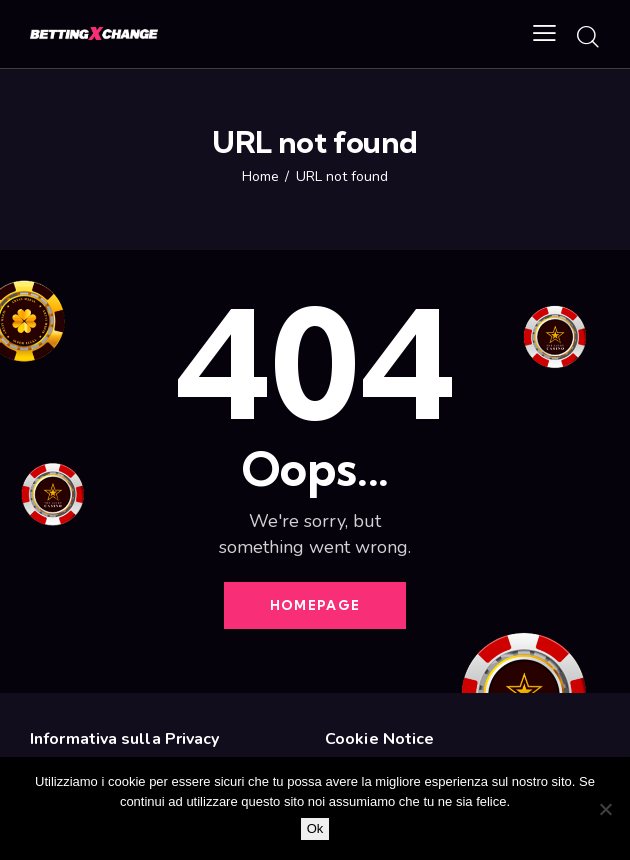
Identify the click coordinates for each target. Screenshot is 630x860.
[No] (605, 809)
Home (260, 177)
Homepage (315, 605)
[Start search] (587, 37)
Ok (315, 828)
